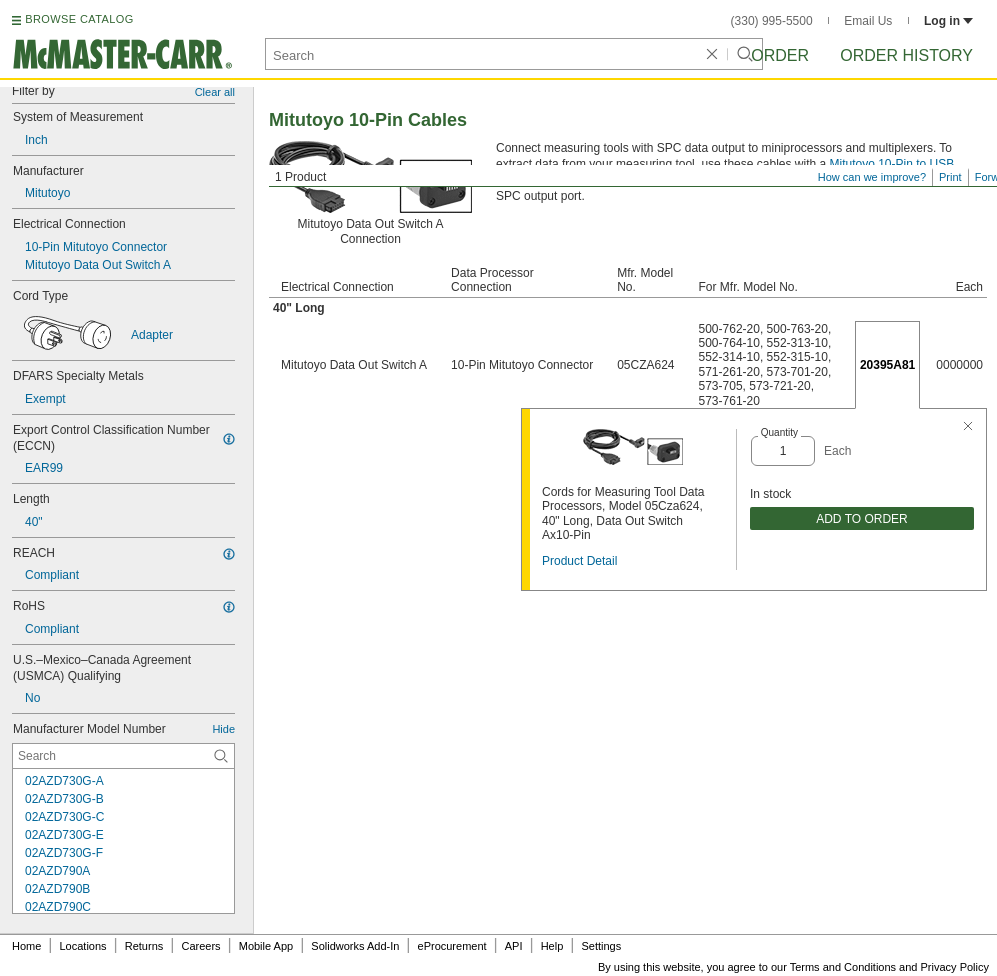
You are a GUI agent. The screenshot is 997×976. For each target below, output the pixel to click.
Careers (200, 946)
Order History (906, 55)
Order (780, 55)
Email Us (868, 21)
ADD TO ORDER (862, 519)
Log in (948, 21)
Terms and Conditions (843, 967)
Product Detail (579, 561)
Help (552, 946)
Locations (83, 946)
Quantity (779, 432)
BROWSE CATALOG (79, 19)
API (514, 946)
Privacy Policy (955, 967)
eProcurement (452, 946)
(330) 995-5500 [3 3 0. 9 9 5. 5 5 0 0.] (772, 21)
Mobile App (266, 946)
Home (26, 946)
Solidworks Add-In (355, 946)
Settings (601, 946)
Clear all (215, 92)
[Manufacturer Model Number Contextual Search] (123, 756)
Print (950, 177)
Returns (144, 946)
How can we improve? (872, 177)
